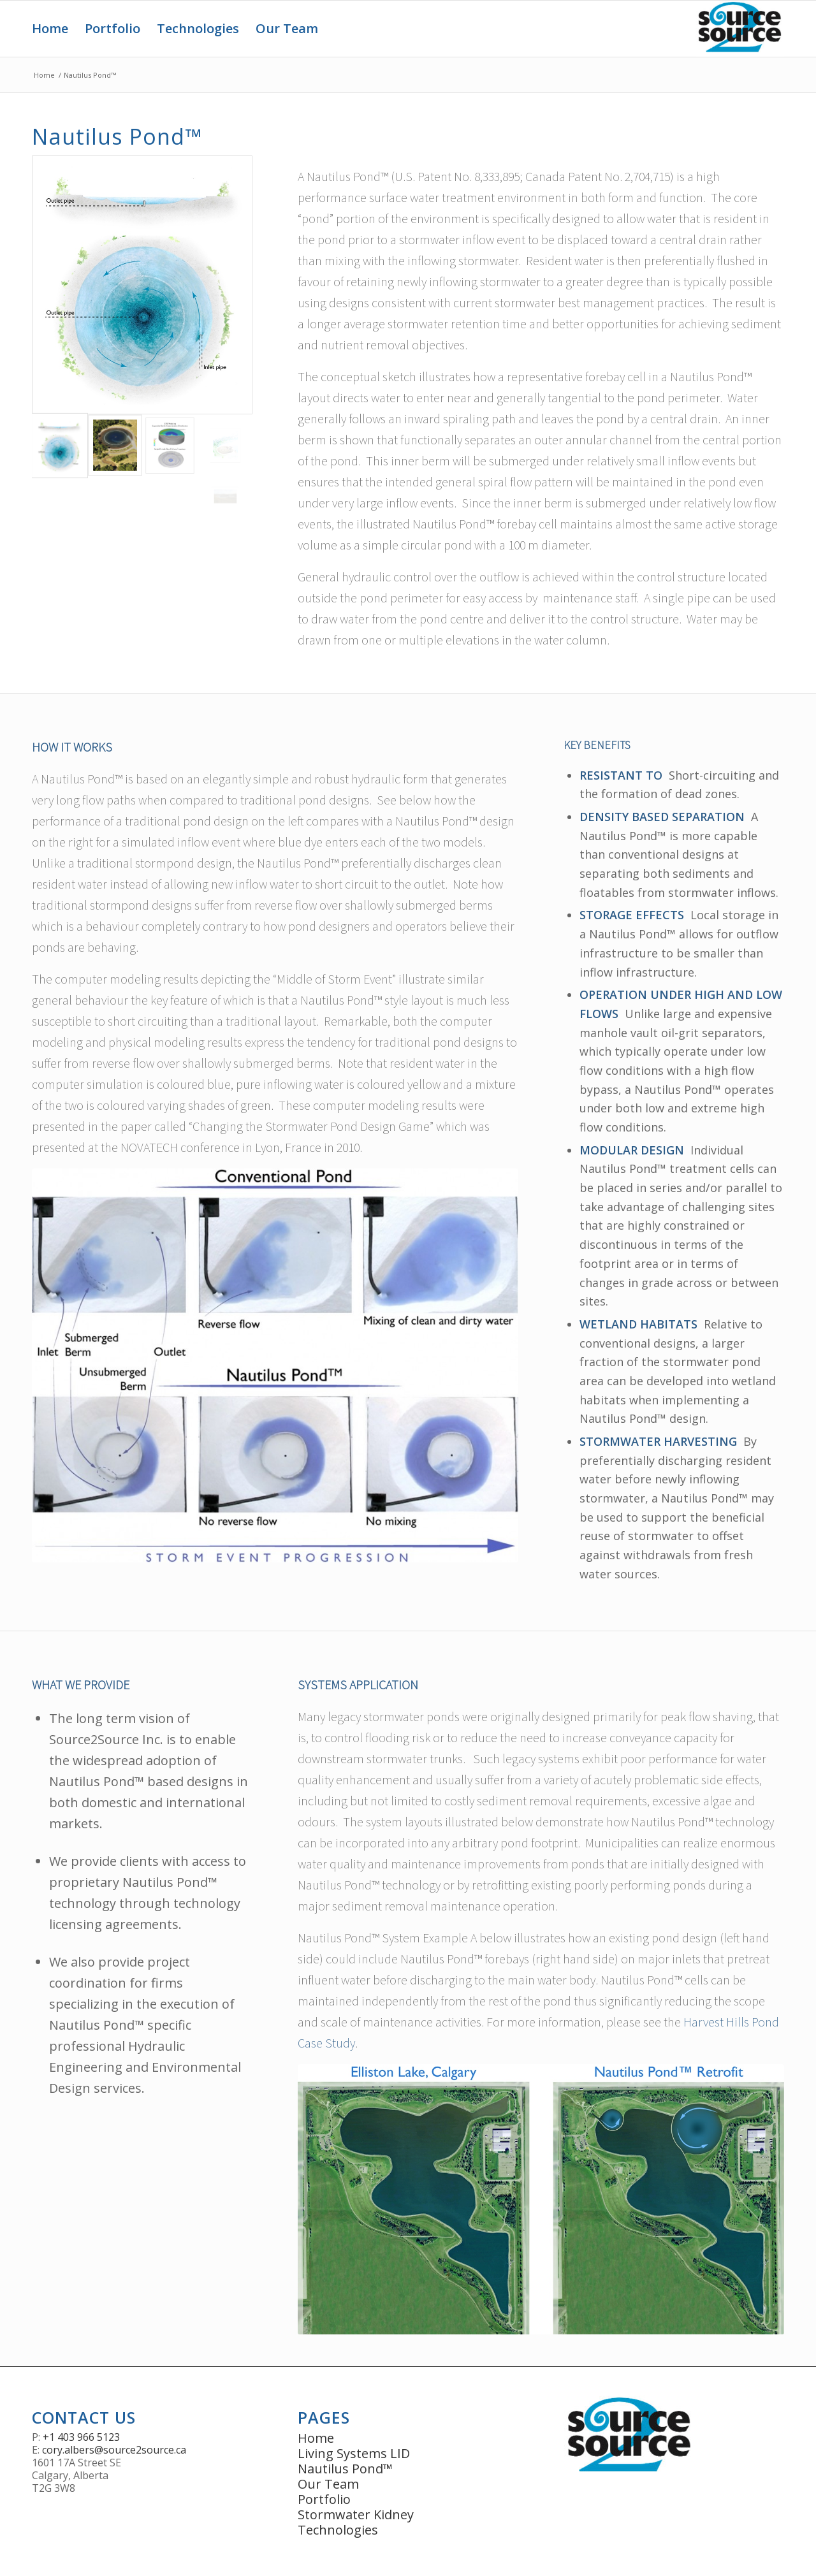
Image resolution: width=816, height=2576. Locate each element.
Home (44, 75)
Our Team (328, 2483)
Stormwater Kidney (356, 2514)
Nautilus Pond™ (345, 2468)
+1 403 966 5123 (81, 2437)
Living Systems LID (354, 2453)
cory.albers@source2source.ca (114, 2450)
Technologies (338, 2529)
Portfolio (324, 2499)
